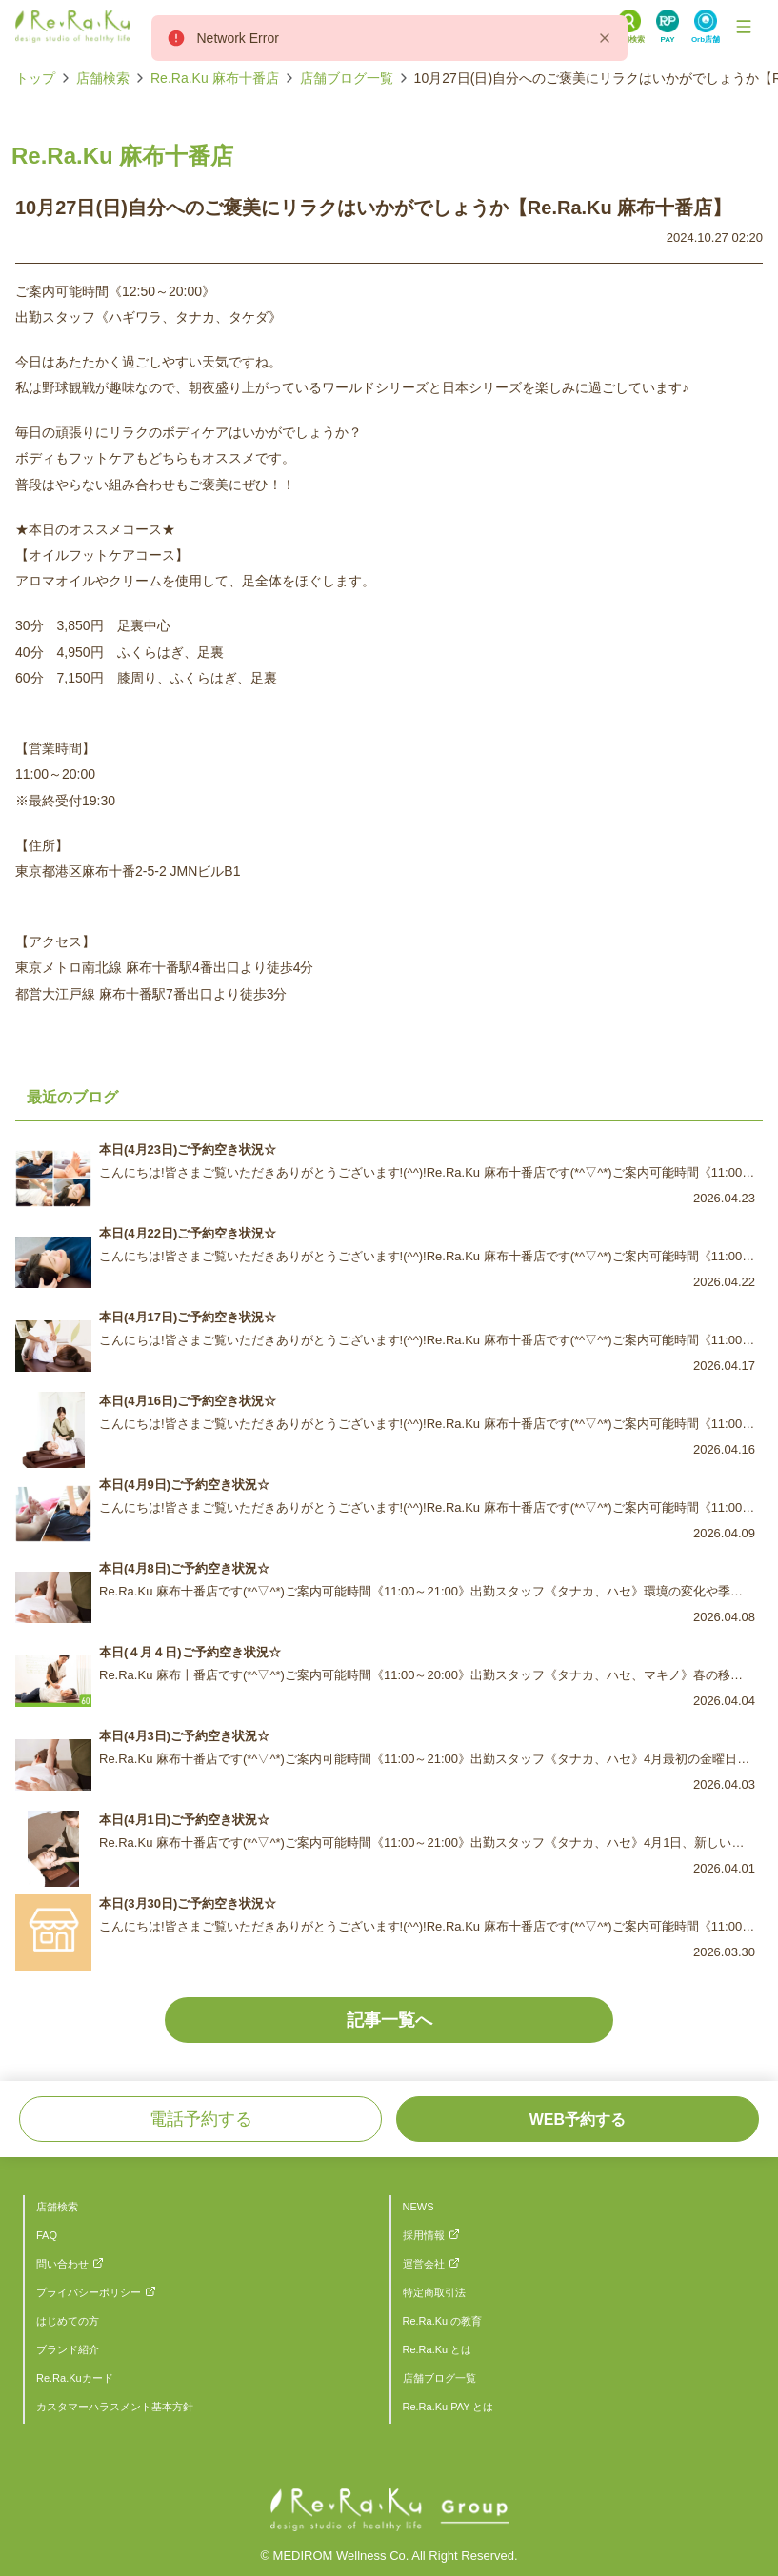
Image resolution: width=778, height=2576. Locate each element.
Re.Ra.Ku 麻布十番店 (214, 78)
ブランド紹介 (67, 2349)
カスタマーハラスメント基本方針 (114, 2406)
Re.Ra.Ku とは (437, 2349)
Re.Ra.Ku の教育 (443, 2321)
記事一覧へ (389, 2020)
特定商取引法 (434, 2292)
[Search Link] (629, 27)
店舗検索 (103, 78)
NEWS (418, 2206)
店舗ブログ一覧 (346, 78)
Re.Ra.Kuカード (74, 2378)
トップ (35, 78)
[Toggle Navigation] (744, 27)
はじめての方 (67, 2321)
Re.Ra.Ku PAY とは (448, 2406)
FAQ (46, 2235)
